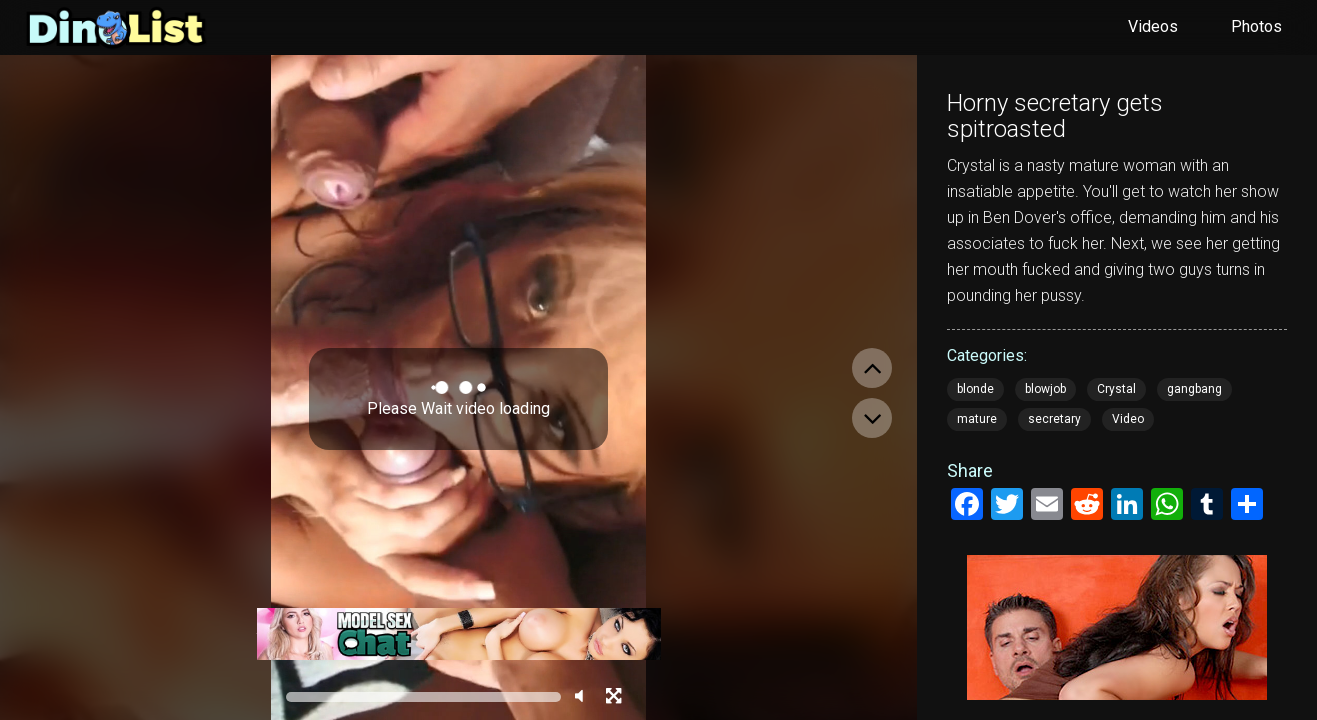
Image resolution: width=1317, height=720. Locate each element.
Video (1128, 419)
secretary (1054, 419)
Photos (1256, 26)
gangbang (1194, 389)
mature (977, 419)
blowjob (1045, 389)
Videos (1153, 26)
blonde (975, 389)
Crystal (1116, 389)
